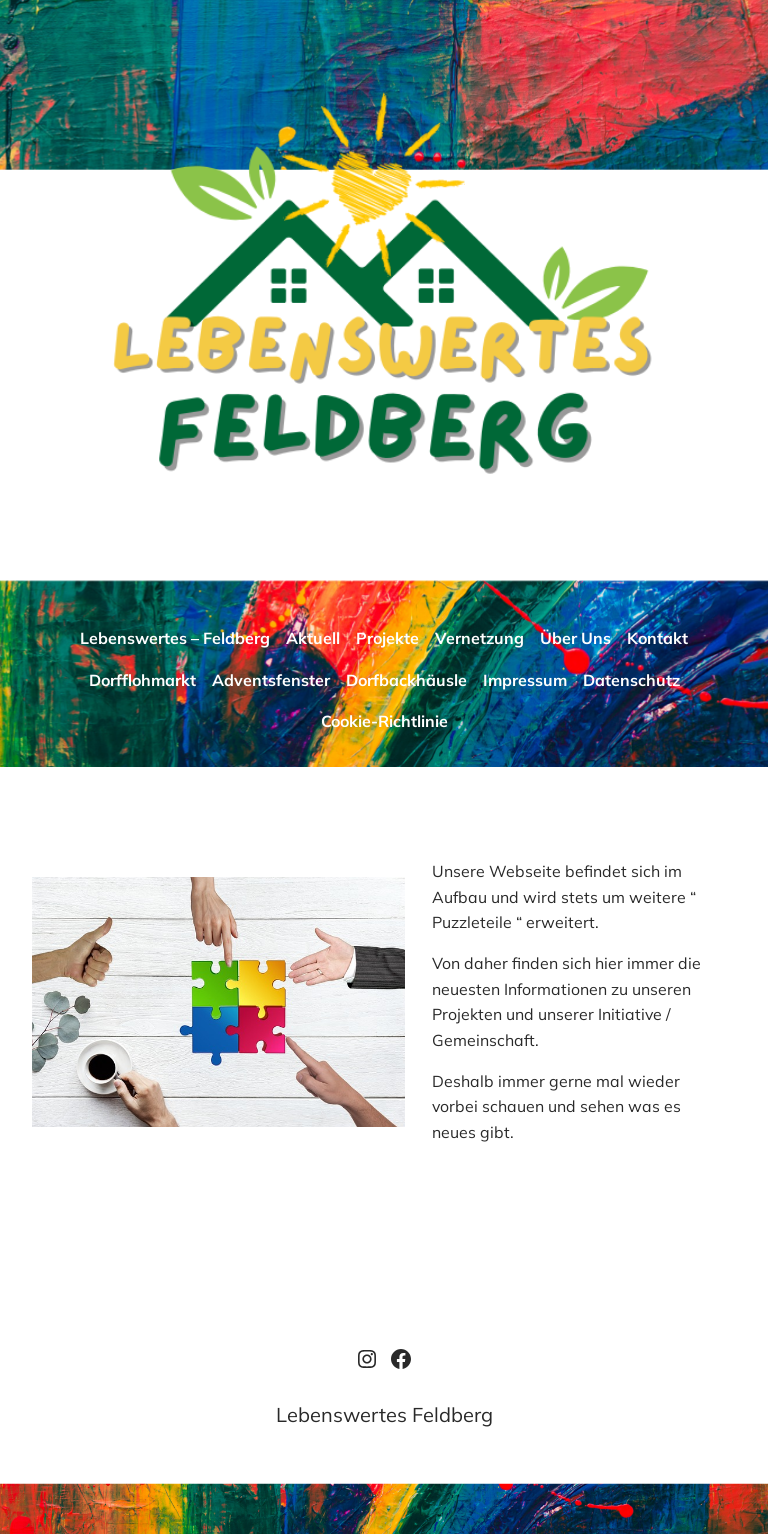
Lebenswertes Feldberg (384, 1414)
